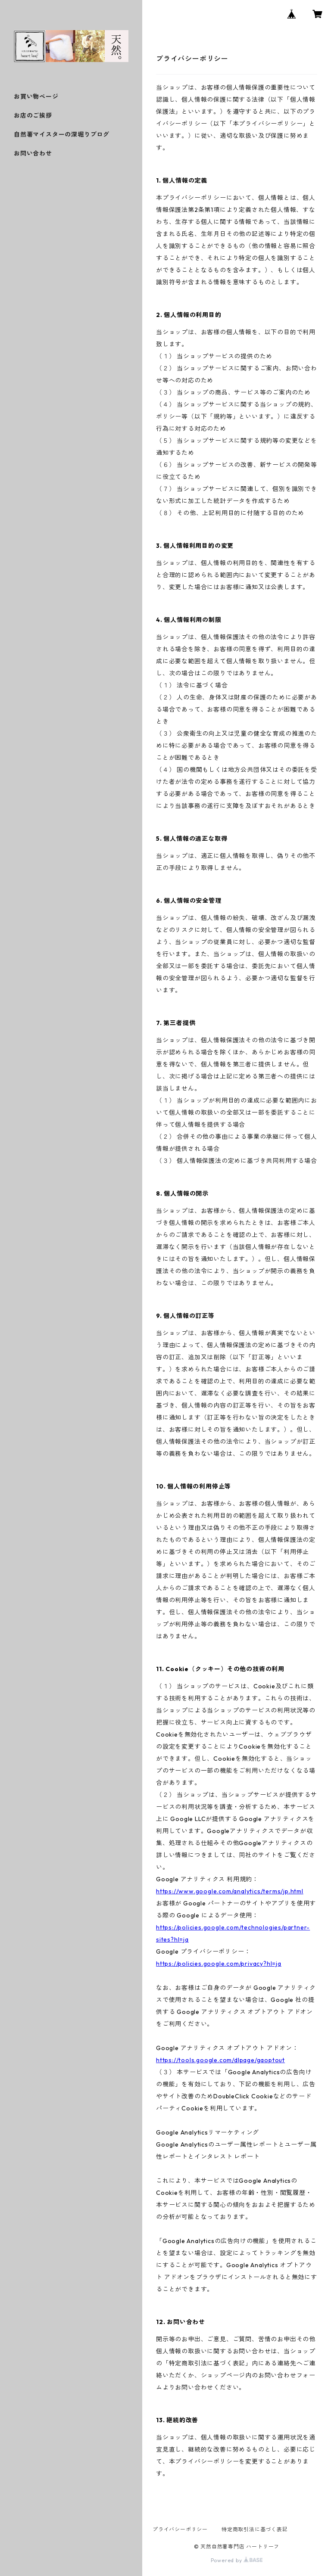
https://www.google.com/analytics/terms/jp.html (229, 1891)
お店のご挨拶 (33, 115)
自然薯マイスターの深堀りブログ (61, 134)
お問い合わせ (33, 153)
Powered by (237, 2560)
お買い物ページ (36, 96)
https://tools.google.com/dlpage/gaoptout (220, 2060)
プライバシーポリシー (180, 2529)
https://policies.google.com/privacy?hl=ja (218, 1963)
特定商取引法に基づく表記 (255, 2529)
